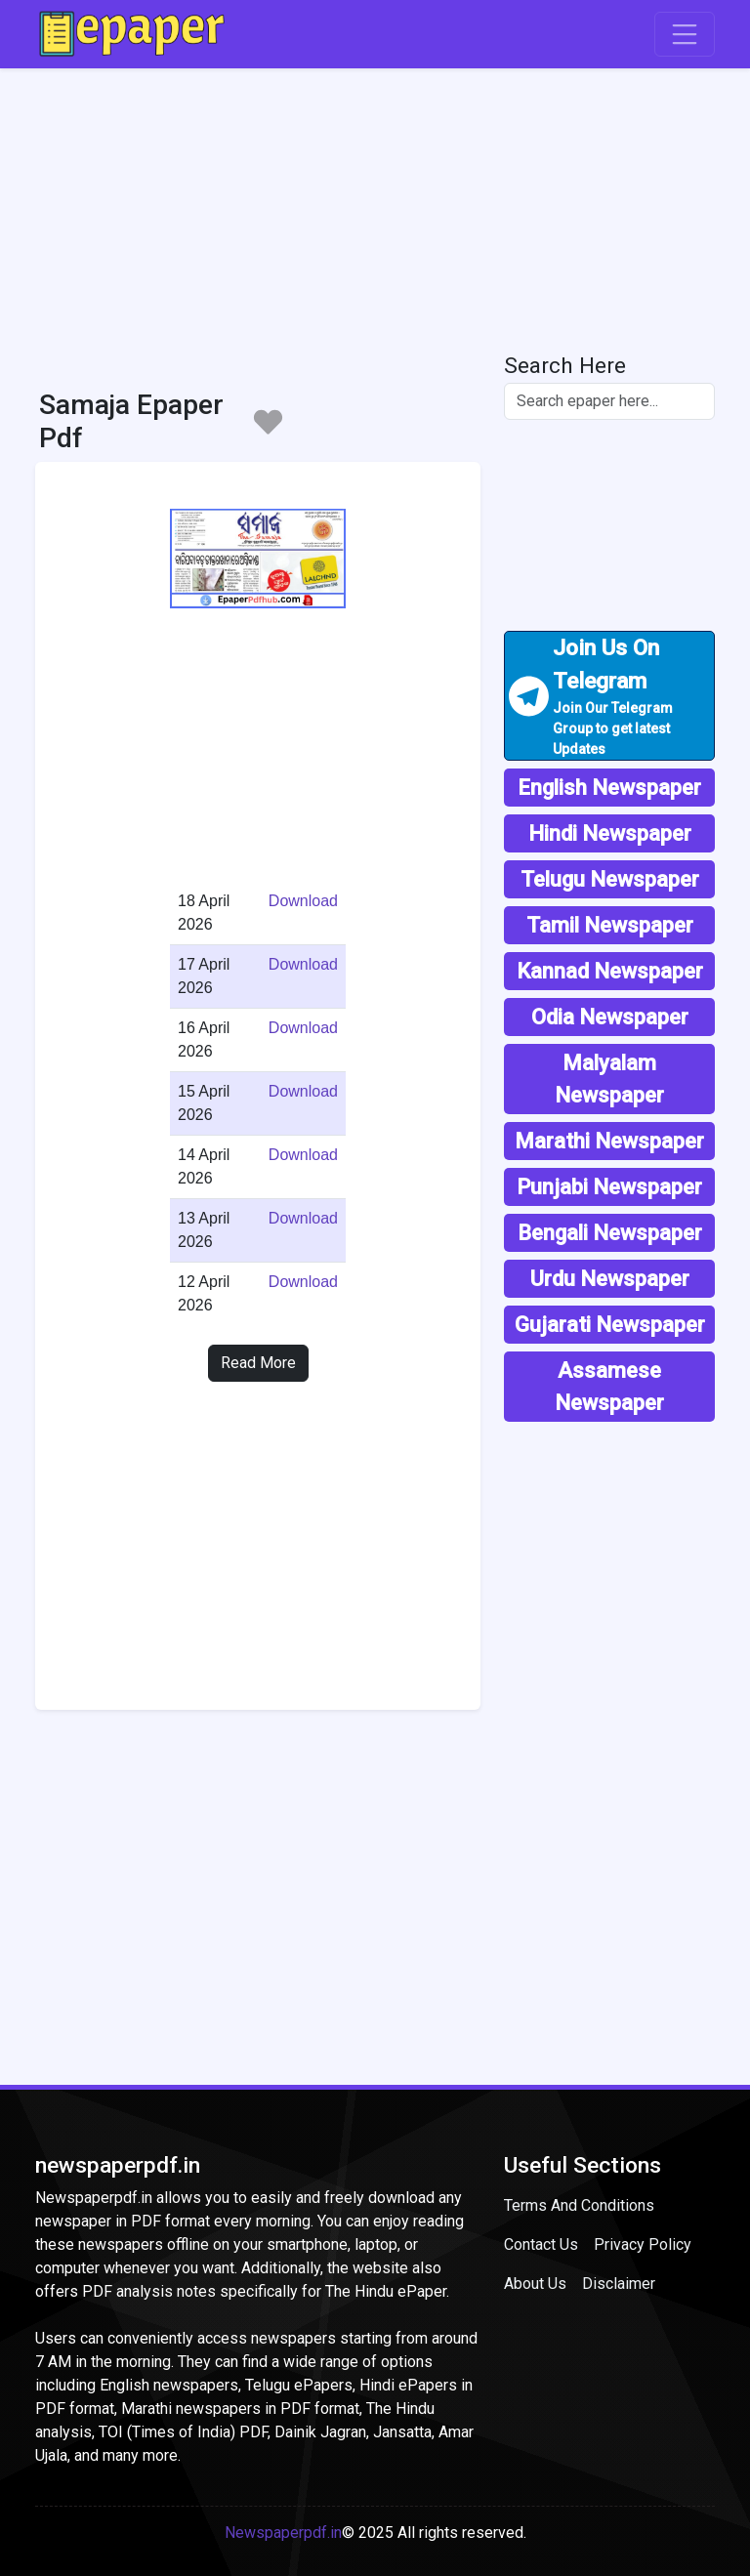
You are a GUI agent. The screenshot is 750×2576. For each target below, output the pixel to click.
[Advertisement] (375, 205)
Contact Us (541, 2244)
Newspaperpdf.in (283, 2532)
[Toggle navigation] (684, 34)
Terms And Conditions (579, 2205)
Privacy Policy (642, 2244)
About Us (535, 2283)
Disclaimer (618, 2283)
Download (303, 901)
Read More (258, 1362)
